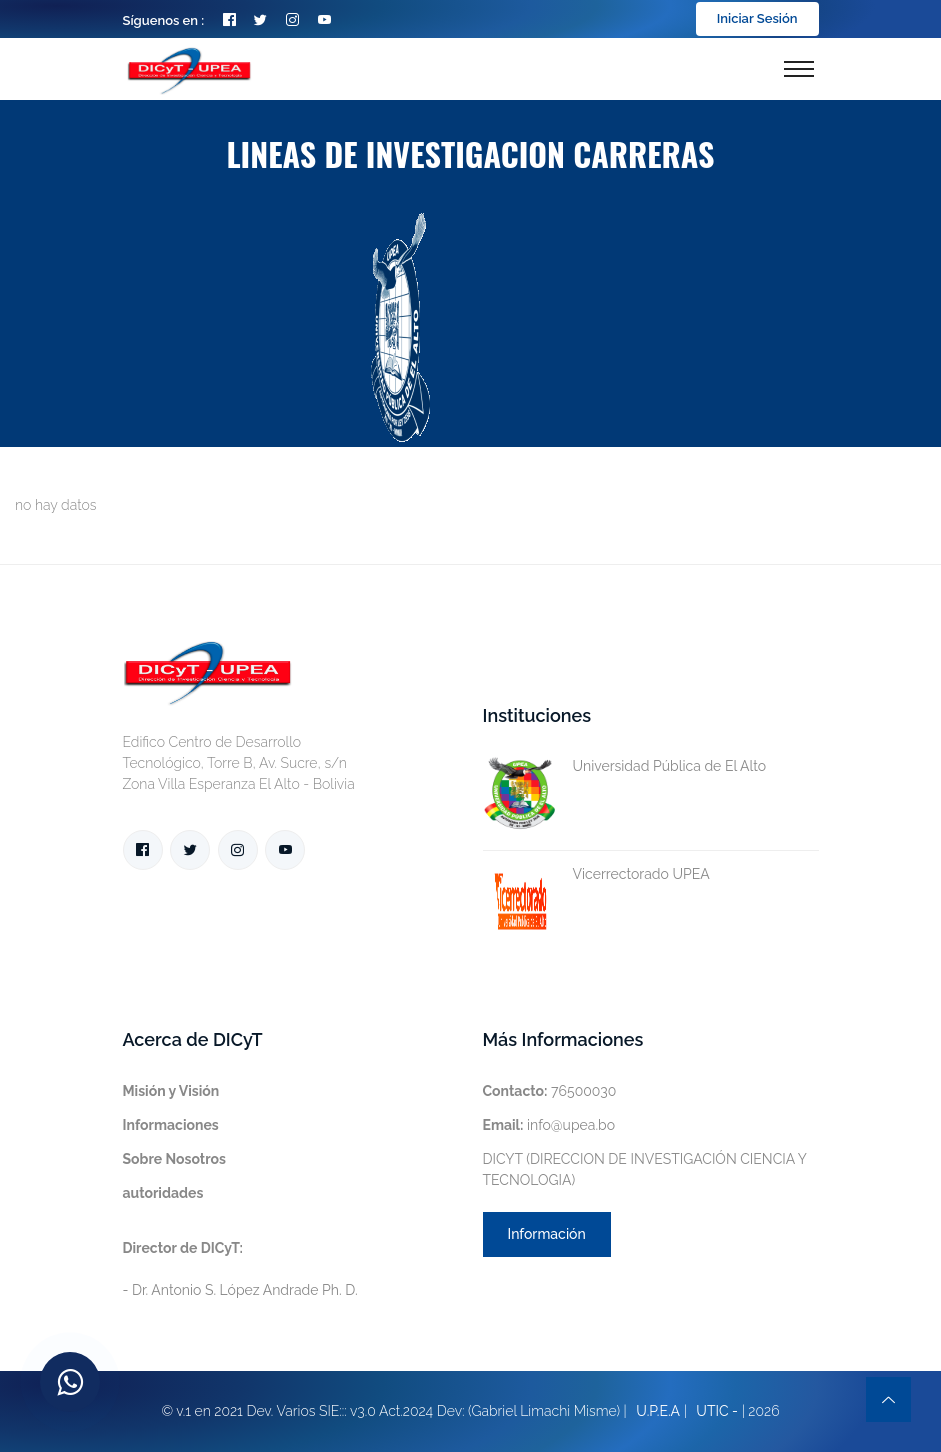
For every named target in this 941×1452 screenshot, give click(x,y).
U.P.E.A (658, 1411)
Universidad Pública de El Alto (625, 766)
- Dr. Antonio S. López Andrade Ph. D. (240, 1269)
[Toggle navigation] (799, 69)
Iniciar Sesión (757, 18)
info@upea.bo (549, 1125)
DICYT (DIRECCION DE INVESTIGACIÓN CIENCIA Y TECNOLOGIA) (645, 1169)
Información (547, 1234)
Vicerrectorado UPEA (596, 874)
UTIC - (717, 1411)
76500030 (550, 1091)
